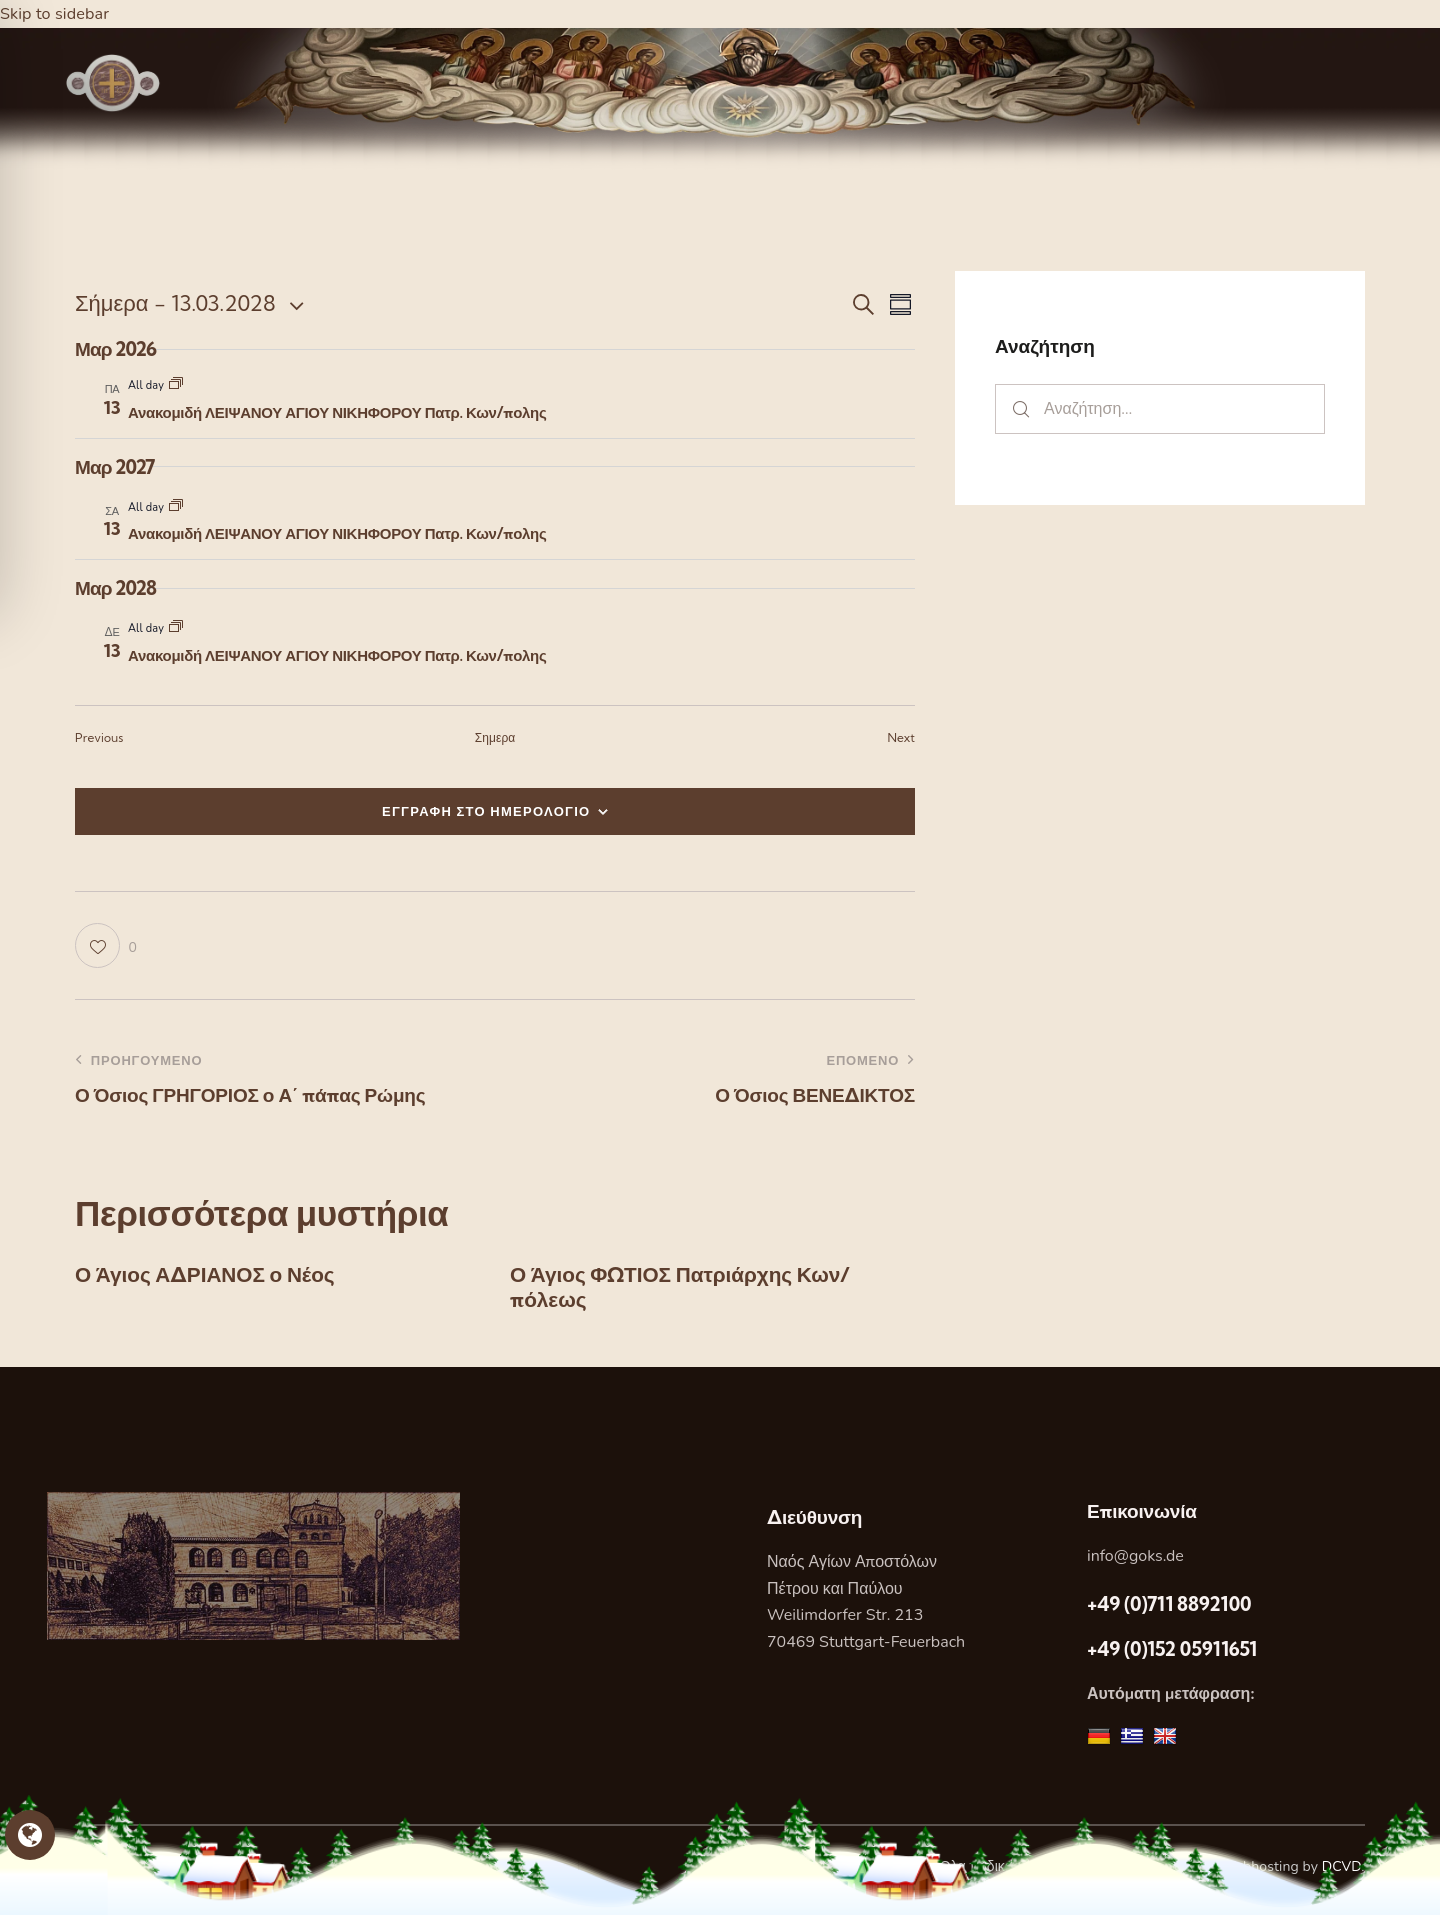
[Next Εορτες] (902, 738)
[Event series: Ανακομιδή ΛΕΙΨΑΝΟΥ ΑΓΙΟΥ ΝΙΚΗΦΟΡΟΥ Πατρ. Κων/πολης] (176, 385)
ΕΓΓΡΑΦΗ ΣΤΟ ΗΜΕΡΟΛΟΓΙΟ (486, 811)
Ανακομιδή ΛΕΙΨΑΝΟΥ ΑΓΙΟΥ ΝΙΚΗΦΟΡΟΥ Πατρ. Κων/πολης (337, 412)
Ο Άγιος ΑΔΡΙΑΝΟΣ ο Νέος (223, 1276)
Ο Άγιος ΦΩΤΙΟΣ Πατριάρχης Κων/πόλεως (704, 1291)
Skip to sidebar (57, 13)
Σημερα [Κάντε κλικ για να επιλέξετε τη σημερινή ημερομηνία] (495, 737)
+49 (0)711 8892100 (1169, 1611)
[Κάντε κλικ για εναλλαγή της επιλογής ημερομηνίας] (175, 303)
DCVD (1342, 1874)
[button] (106, 945)
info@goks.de (1135, 1564)
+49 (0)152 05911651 (1172, 1657)
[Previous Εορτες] (99, 738)
